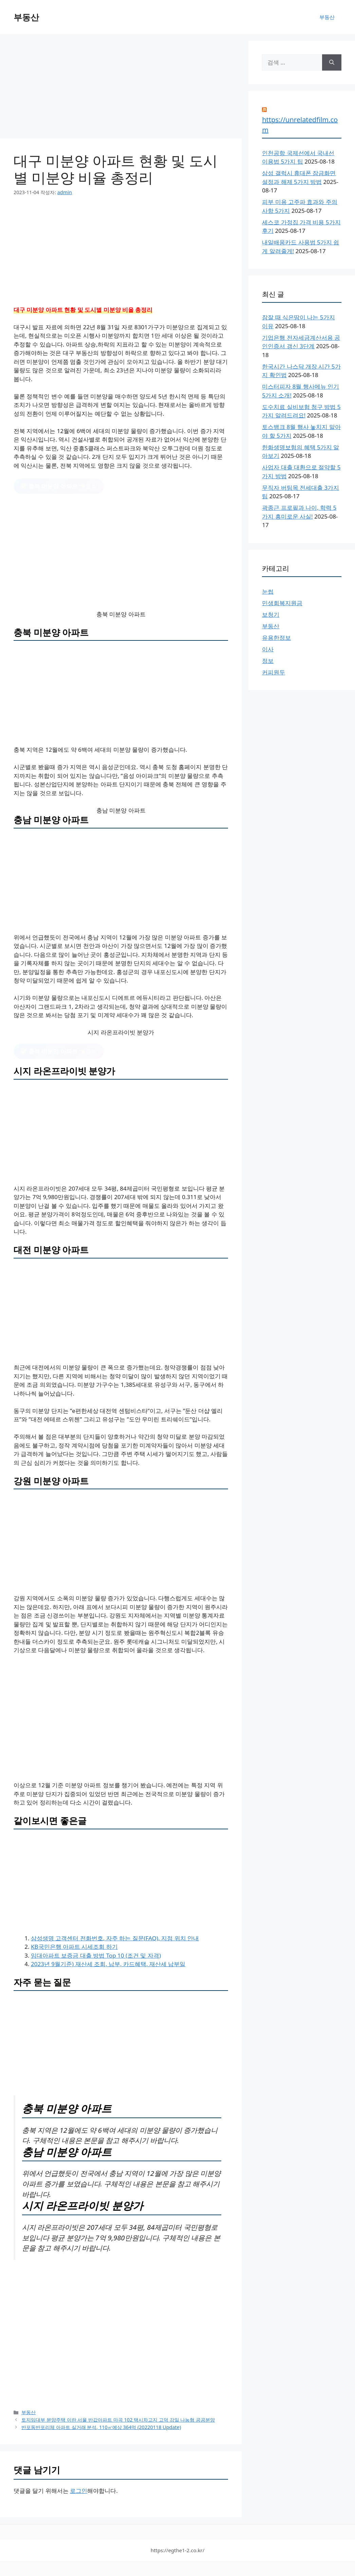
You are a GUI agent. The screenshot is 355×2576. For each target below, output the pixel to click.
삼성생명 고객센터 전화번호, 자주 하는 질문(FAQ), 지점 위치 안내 (115, 1938)
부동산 (26, 17)
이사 (268, 649)
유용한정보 (276, 637)
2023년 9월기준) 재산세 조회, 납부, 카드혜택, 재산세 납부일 (108, 1964)
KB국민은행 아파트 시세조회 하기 (74, 1946)
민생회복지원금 (282, 603)
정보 (268, 661)
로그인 (78, 2491)
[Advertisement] (121, 88)
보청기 (270, 614)
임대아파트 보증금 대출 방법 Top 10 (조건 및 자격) (96, 1955)
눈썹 (268, 591)
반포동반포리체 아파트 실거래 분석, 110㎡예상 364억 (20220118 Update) (101, 2427)
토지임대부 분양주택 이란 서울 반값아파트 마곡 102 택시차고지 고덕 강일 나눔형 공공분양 (118, 2419)
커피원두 (273, 672)
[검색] (331, 62)
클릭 (59, 486)
